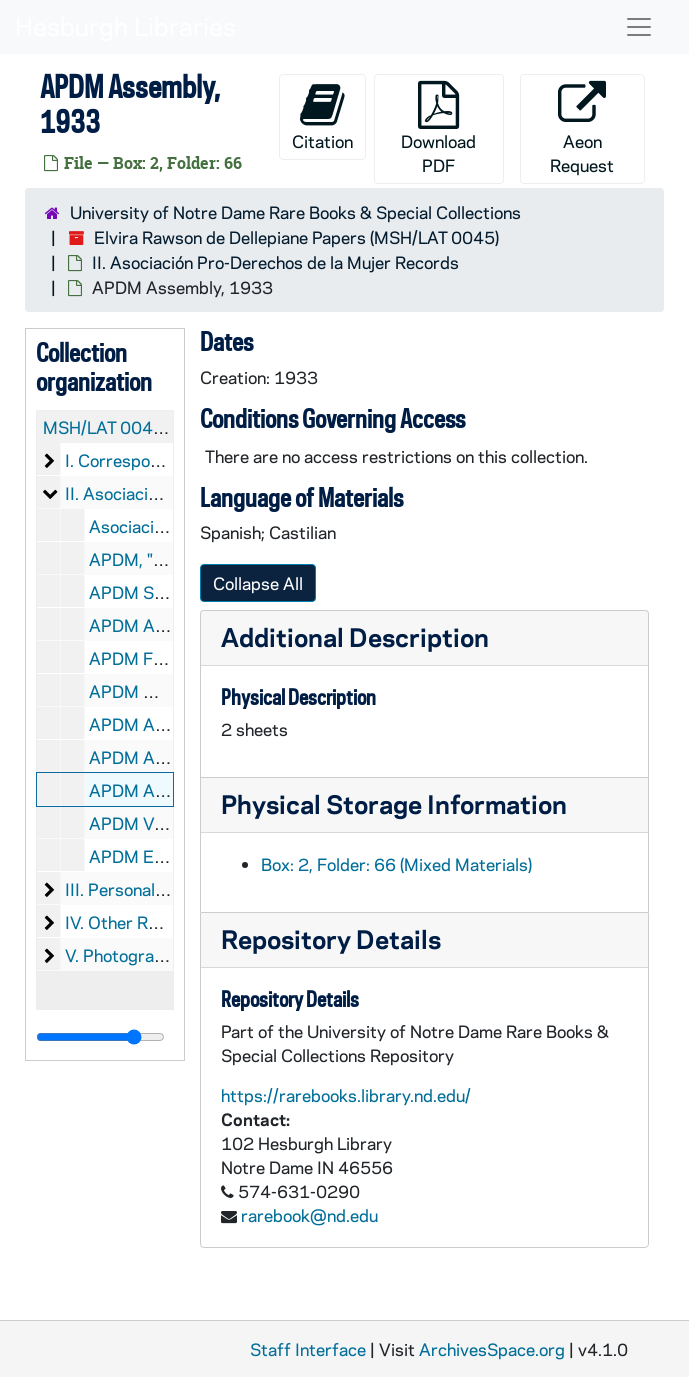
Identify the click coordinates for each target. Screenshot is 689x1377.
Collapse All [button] (258, 583)
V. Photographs (123, 955)
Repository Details (331, 938)
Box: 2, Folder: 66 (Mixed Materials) (396, 864)
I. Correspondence (135, 460)
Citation (322, 116)
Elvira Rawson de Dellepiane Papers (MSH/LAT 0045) (296, 237)
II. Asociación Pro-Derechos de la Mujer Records (275, 262)
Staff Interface (308, 1349)
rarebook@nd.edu (309, 1215)
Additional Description (355, 636)
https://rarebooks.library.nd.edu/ (346, 1095)
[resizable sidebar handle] (100, 1037)
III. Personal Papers (139, 889)
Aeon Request (582, 128)
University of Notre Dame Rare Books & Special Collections (295, 212)
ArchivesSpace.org (492, 1349)
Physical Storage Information (394, 803)
